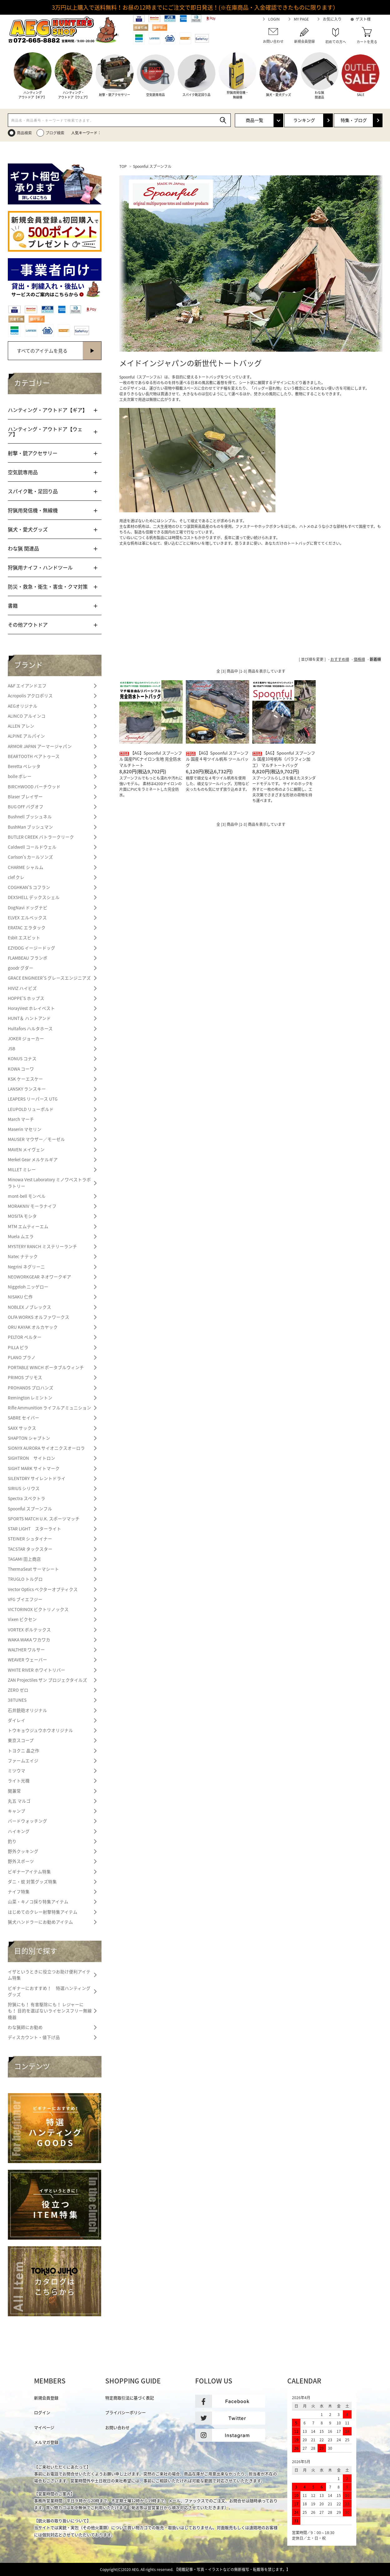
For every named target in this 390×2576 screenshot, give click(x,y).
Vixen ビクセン (22, 1619)
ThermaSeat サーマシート (33, 1569)
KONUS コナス (22, 1058)
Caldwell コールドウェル (32, 847)
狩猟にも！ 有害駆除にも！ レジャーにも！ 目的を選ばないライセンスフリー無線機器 (50, 2010)
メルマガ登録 (46, 2442)
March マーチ (21, 1119)
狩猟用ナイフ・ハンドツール (40, 567)
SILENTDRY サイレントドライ (37, 1478)
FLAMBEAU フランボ (27, 958)
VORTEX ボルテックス (29, 1629)
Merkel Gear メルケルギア (33, 1159)
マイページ (44, 2427)
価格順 (359, 659)
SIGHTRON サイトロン (31, 1458)
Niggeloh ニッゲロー (28, 1286)
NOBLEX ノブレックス (29, 1307)
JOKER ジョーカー (26, 1038)
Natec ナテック (23, 1256)
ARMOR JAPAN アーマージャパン (40, 746)
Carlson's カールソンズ (30, 857)
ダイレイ (16, 1720)
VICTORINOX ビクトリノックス (38, 1609)
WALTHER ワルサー (26, 1649)
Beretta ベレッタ (24, 766)
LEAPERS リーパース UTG (32, 1099)
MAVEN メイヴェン (26, 1149)
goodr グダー (20, 968)
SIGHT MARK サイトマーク (34, 1468)
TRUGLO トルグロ (25, 1579)
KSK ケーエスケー (25, 1079)
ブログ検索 (55, 133)
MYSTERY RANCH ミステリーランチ (42, 1246)
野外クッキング (23, 1851)
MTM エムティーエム (28, 1226)
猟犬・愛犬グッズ (28, 529)
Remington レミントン (30, 1397)
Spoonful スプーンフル (152, 166)
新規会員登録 (46, 2398)
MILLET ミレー (22, 1169)
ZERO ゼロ (18, 1690)
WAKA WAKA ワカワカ (29, 1639)
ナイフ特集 (19, 1891)
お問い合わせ (117, 2427)
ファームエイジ (23, 1760)
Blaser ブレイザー (25, 796)
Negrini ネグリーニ (26, 1266)
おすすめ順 (339, 659)
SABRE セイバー (23, 1417)
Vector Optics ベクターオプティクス (43, 1589)
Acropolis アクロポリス (30, 695)
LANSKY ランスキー (27, 1089)
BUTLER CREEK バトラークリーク (41, 837)
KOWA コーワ (21, 1069)
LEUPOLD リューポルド (31, 1109)
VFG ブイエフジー (25, 1599)
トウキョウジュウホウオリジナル (40, 1730)
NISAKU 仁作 (20, 1296)
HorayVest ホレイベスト (31, 1008)
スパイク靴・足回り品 (33, 491)
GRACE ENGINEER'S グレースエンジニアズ (49, 978)
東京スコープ (21, 1740)
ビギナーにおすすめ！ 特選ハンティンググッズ (49, 1991)
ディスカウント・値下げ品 (34, 2037)
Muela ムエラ (21, 1236)
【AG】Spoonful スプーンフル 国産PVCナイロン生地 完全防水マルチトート (150, 759)
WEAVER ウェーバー (27, 1659)
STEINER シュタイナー (30, 1538)
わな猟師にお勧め (25, 2027)
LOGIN (274, 19)
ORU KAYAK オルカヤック (33, 1327)
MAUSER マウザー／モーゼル (36, 1139)
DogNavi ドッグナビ (27, 907)
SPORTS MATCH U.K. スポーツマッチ (44, 1518)
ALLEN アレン (21, 726)
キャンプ (16, 1811)
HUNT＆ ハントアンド (29, 1018)
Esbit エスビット (24, 937)
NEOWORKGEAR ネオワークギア (39, 1276)
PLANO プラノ (22, 1357)
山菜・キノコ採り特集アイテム (38, 1901)
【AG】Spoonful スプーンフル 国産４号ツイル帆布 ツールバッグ (217, 759)
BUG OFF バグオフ (25, 806)
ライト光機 (19, 1780)
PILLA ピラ (18, 1347)
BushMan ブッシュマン (30, 827)
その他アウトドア (28, 624)
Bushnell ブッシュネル (30, 816)
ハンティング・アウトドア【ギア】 (47, 410)
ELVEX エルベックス (27, 917)
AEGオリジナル (22, 706)
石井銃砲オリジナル (27, 1710)
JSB (11, 1048)
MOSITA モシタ (22, 1216)
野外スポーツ (21, 1861)
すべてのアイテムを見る (42, 350)
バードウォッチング (27, 1821)
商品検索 (24, 133)
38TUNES (17, 1700)
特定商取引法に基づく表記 (129, 2398)
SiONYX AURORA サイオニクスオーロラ (46, 1448)
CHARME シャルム (25, 867)
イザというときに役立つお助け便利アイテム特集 (49, 1974)
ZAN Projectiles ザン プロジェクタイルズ (47, 1680)
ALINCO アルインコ (27, 716)
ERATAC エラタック (27, 927)
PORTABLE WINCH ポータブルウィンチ (46, 1367)
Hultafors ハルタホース (30, 1028)
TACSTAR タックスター (30, 1549)
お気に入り (332, 19)
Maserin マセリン (25, 1129)
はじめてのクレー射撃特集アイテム (42, 1912)
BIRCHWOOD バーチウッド (34, 786)
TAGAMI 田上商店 (24, 1559)
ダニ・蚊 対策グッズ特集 (32, 1881)
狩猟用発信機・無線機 (33, 510)
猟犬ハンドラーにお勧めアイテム (40, 1922)
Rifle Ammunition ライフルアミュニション (49, 1407)
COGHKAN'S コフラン (29, 887)
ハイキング (19, 1831)
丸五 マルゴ (19, 1801)
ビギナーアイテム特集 (29, 1871)
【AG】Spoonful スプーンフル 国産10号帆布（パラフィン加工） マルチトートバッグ (283, 759)
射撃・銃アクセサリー (32, 453)
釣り (12, 1841)
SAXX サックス (22, 1428)
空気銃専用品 (23, 472)
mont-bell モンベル (27, 1196)
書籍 (13, 605)
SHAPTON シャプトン (29, 1438)
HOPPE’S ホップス (26, 998)
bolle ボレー (20, 776)
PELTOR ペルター (25, 1337)
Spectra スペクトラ (26, 1498)
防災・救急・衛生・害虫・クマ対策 (48, 586)
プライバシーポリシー (125, 2412)
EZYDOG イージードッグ (31, 948)
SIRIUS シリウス (24, 1488)
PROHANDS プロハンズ (30, 1387)
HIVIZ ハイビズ (22, 988)
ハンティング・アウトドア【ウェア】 (45, 431)
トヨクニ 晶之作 (23, 1750)
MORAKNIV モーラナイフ (32, 1206)
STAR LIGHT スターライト (34, 1528)
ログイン (42, 2412)
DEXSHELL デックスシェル (34, 897)
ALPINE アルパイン (26, 736)
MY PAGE (301, 19)
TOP (123, 166)
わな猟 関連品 (23, 548)
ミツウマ (16, 1770)
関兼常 (14, 1791)
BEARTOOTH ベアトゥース (34, 756)
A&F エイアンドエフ (27, 685)
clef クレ (16, 877)
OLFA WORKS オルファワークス (38, 1317)
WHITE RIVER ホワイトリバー (36, 1670)
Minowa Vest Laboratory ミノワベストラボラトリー (49, 1182)
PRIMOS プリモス (25, 1377)
